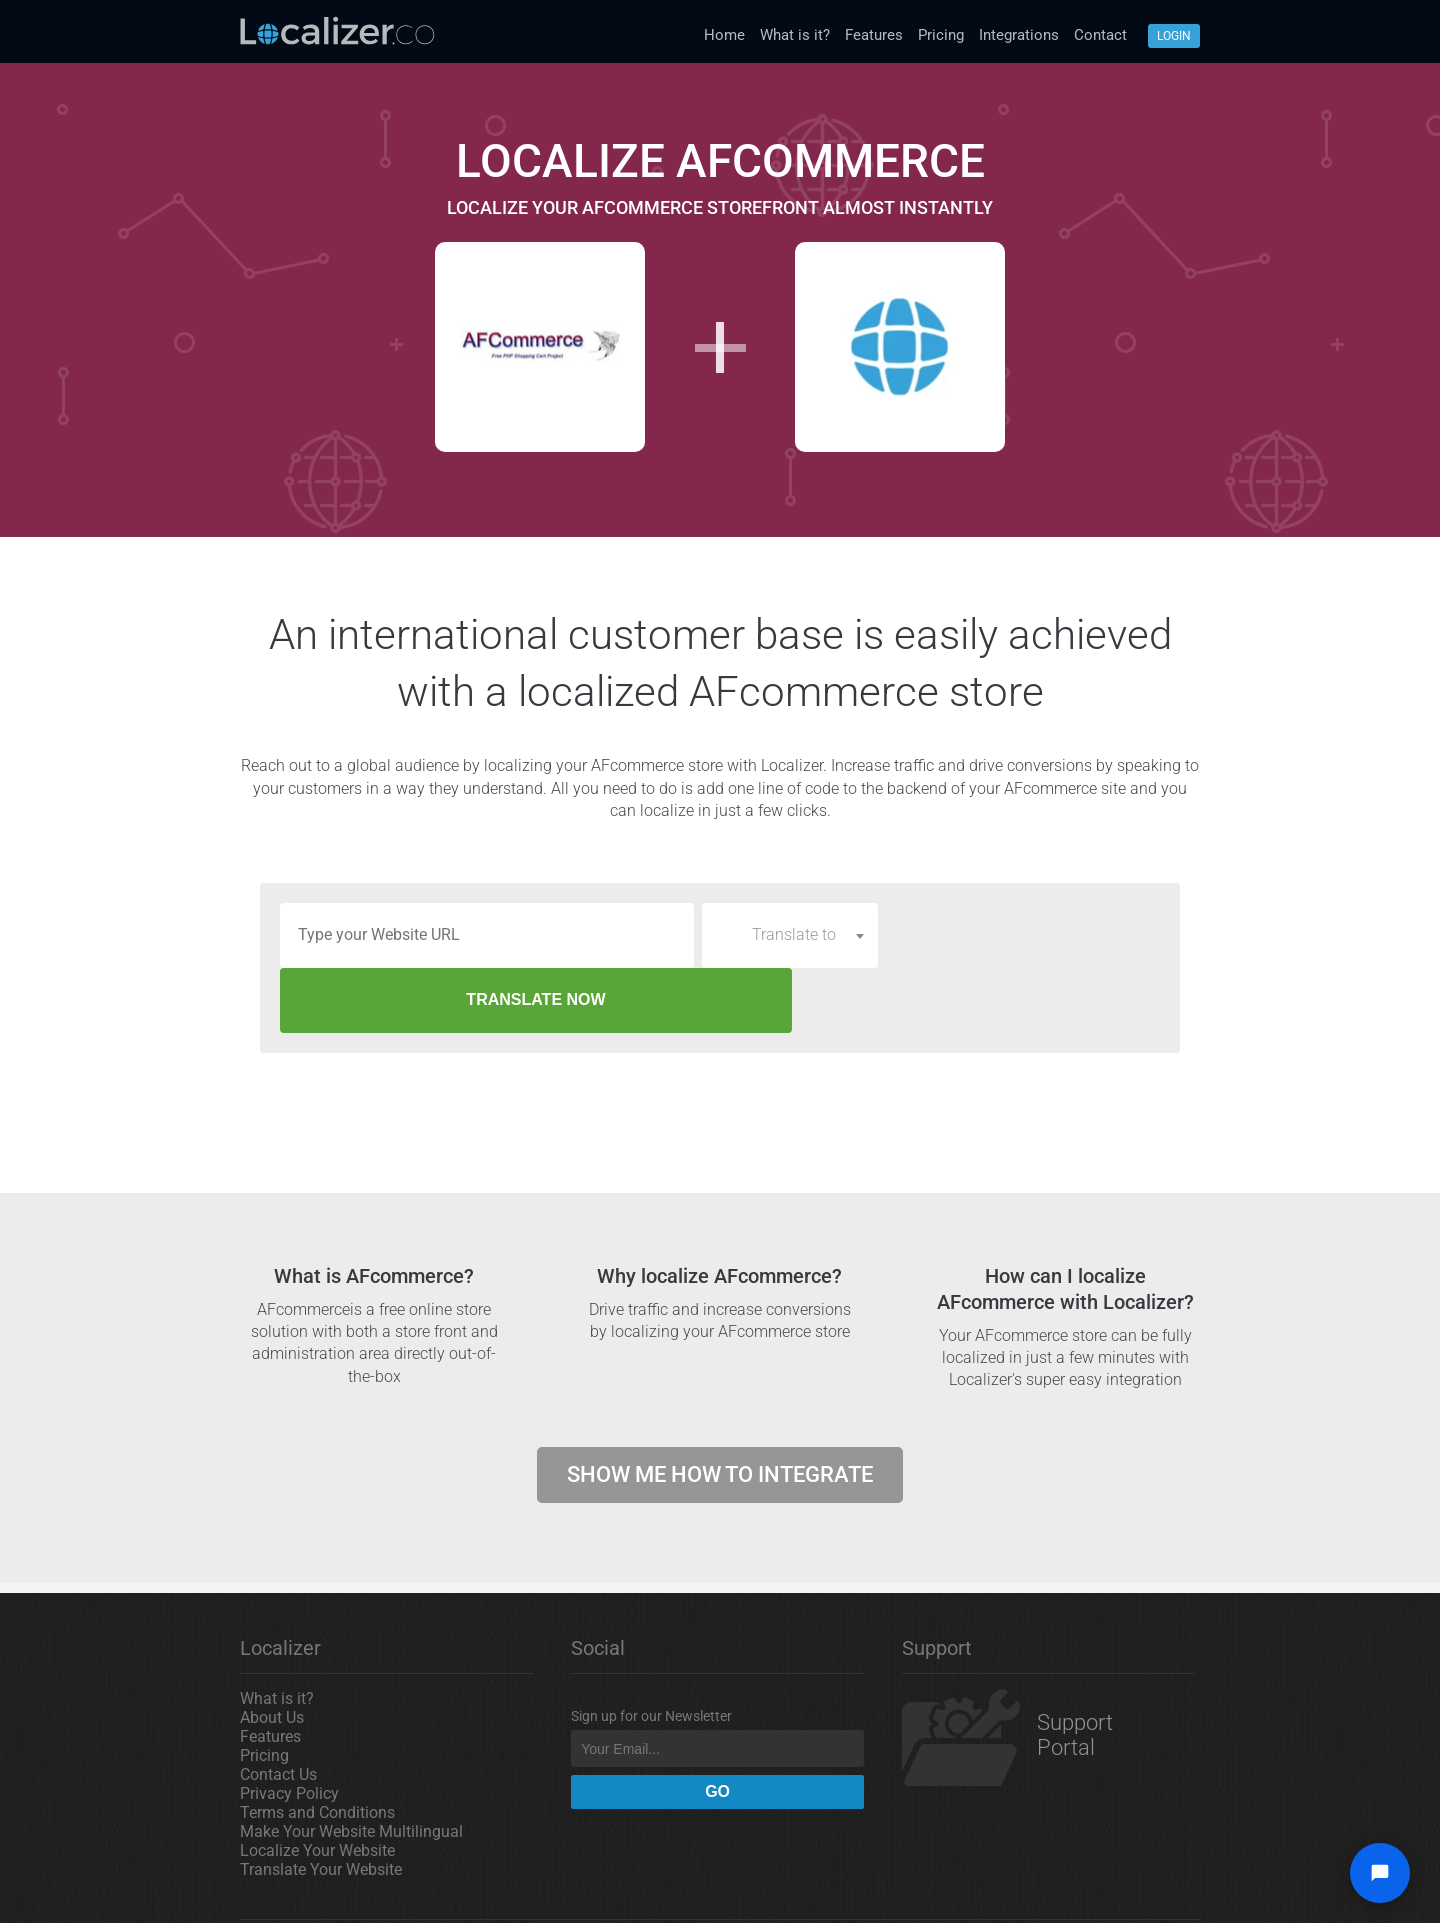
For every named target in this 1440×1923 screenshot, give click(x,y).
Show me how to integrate (720, 1409)
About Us (272, 1652)
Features (874, 35)
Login (1174, 36)
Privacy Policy (289, 1728)
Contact (1100, 35)
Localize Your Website (317, 1785)
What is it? (795, 35)
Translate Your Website (321, 1804)
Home (724, 35)
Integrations (1019, 35)
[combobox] (790, 935)
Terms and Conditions (317, 1747)
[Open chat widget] (1380, 1873)
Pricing (941, 35)
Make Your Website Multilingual (351, 1766)
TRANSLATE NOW (1023, 934)
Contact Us (278, 1709)
